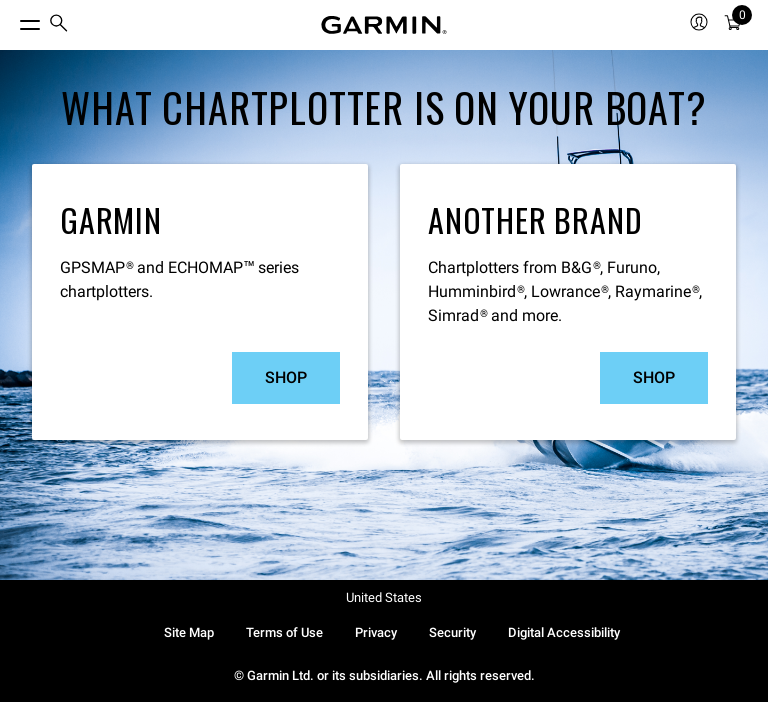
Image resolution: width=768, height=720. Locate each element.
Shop (286, 377)
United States (384, 597)
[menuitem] (59, 25)
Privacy (376, 632)
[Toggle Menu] (12, 20)
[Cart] (733, 25)
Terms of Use (284, 632)
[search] (59, 25)
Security (452, 632)
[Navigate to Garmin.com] (384, 25)
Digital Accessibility (564, 632)
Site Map (189, 632)
